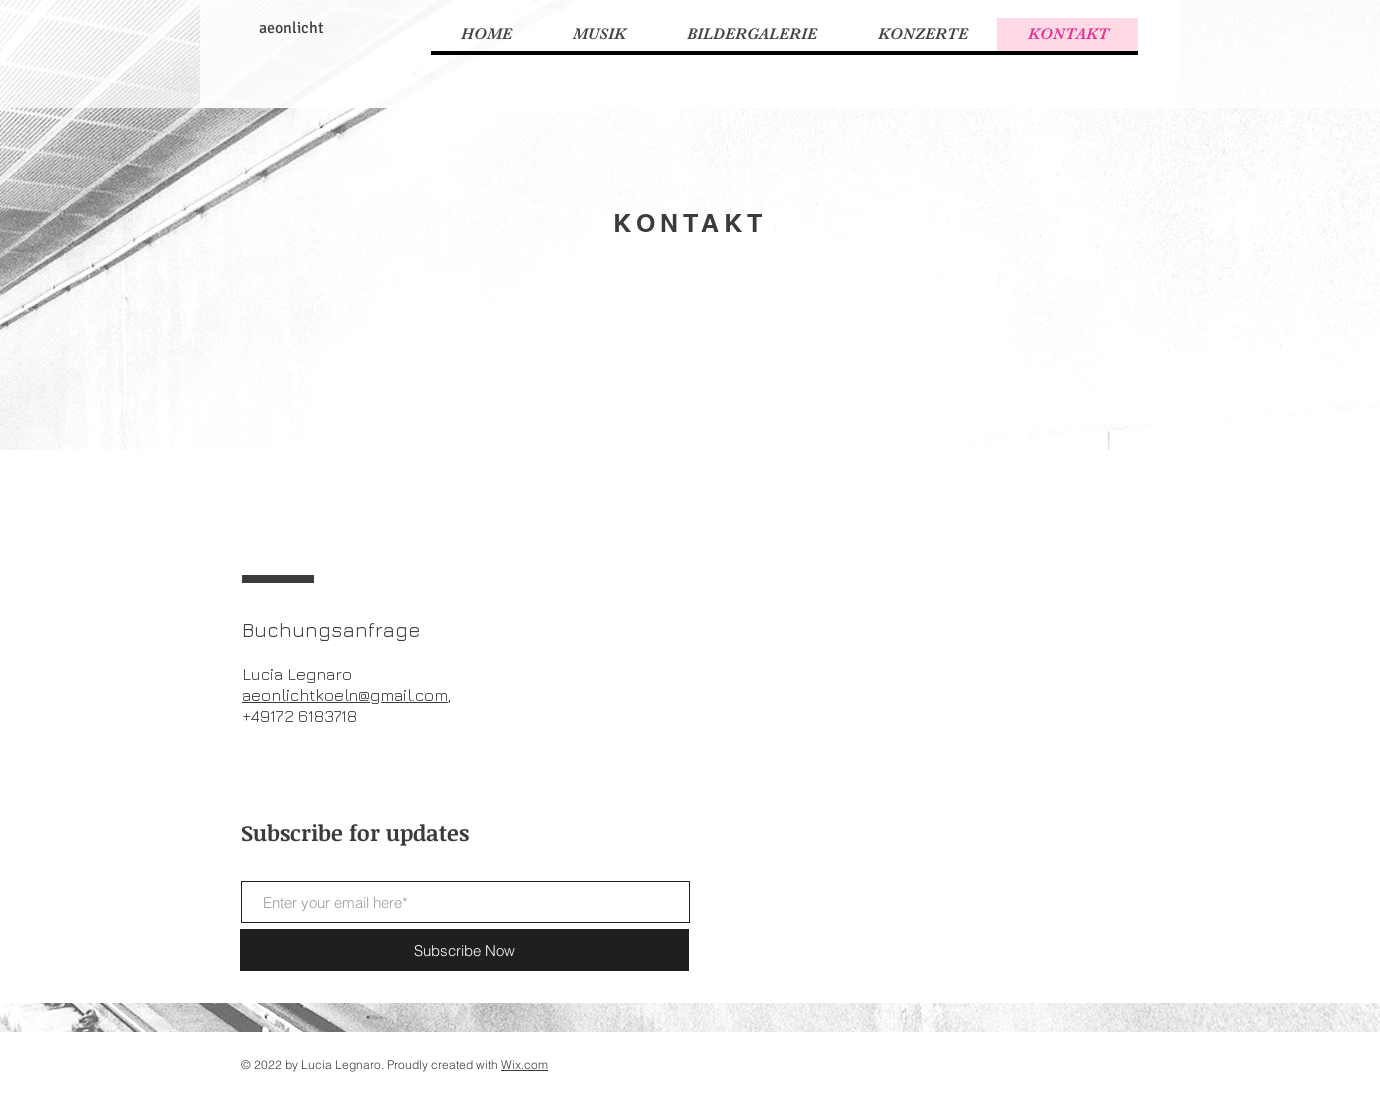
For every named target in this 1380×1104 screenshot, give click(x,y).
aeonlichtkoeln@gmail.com (345, 695)
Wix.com (524, 1064)
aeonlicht (291, 28)
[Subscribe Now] (464, 950)
